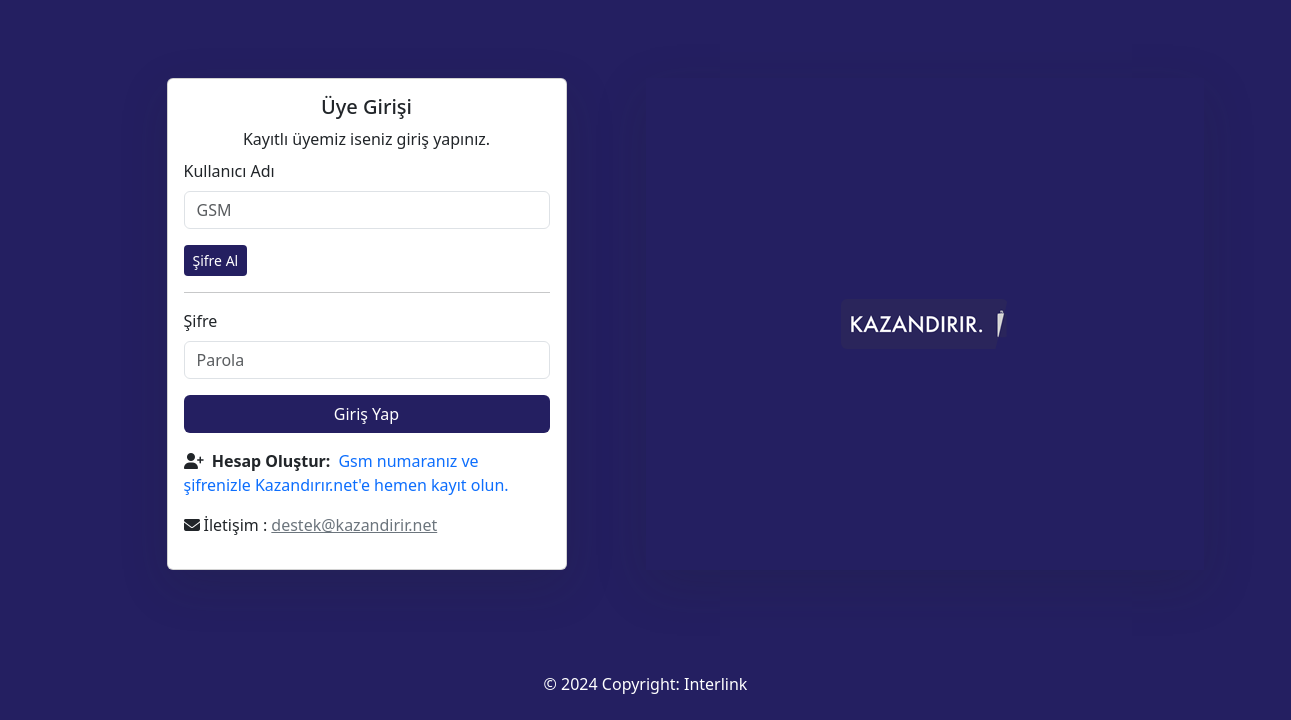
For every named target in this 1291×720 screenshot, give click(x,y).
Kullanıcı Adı (229, 171)
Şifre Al (216, 260)
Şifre (201, 321)
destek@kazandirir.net (354, 525)
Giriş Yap (366, 414)
